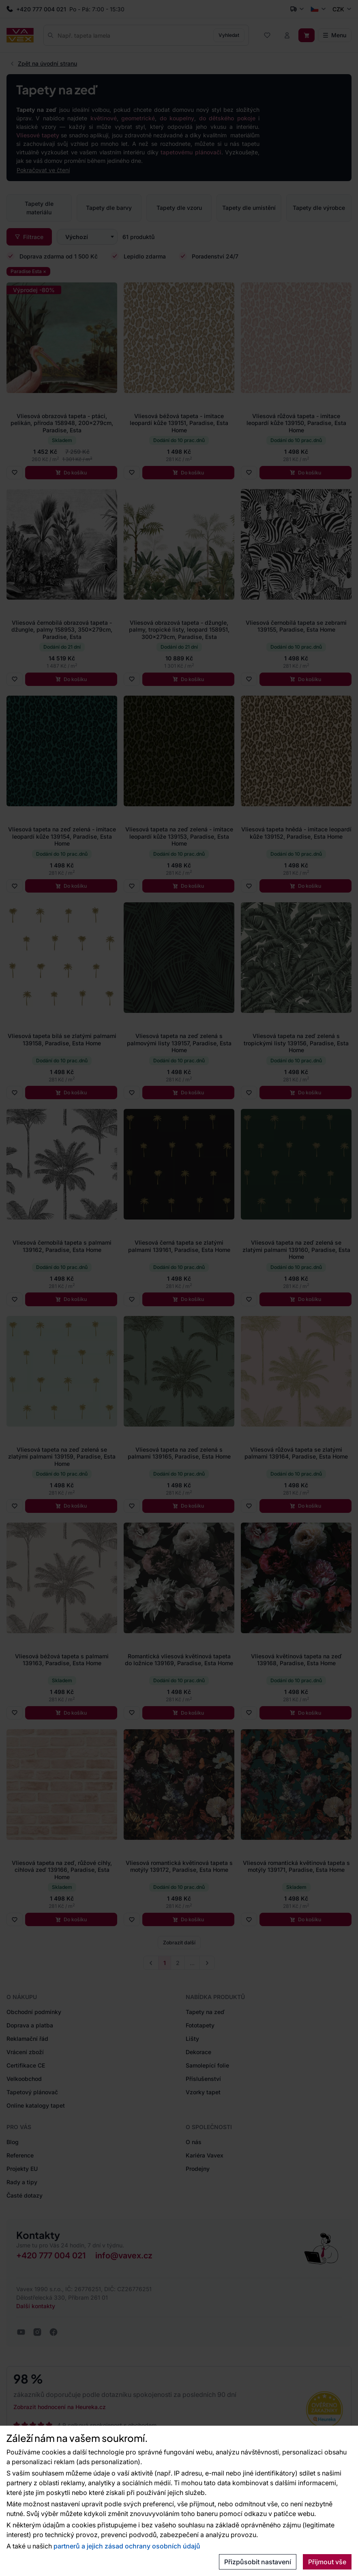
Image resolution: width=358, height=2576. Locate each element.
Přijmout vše (327, 2562)
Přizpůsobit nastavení (257, 2562)
